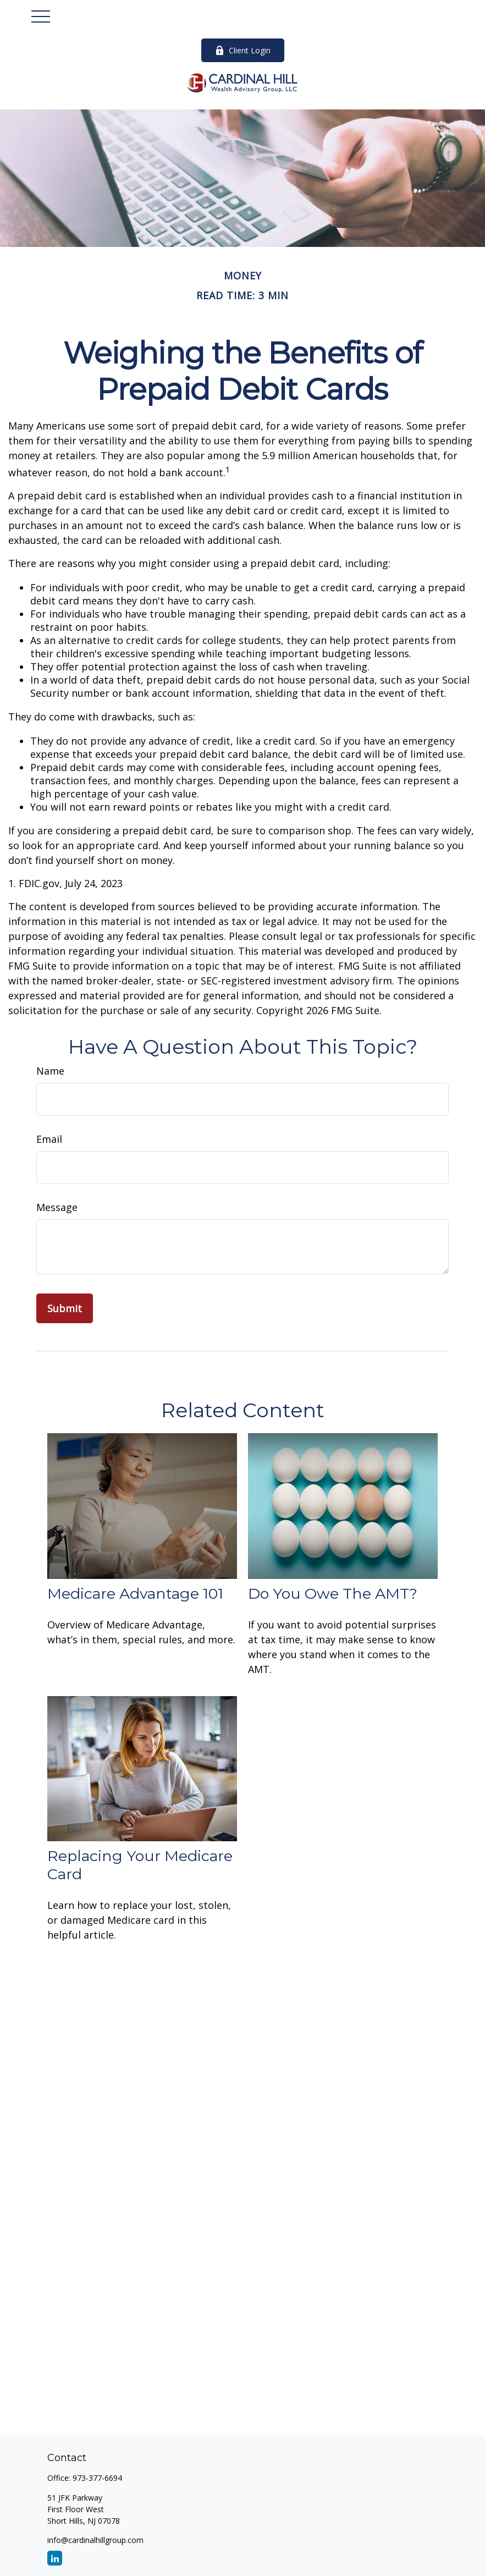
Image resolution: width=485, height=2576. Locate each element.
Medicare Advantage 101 (135, 1593)
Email (49, 1139)
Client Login (243, 50)
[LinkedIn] (54, 2558)
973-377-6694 (97, 2478)
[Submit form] (64, 1308)
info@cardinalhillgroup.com (95, 2540)
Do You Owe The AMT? (332, 1593)
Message (57, 1207)
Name (50, 1070)
